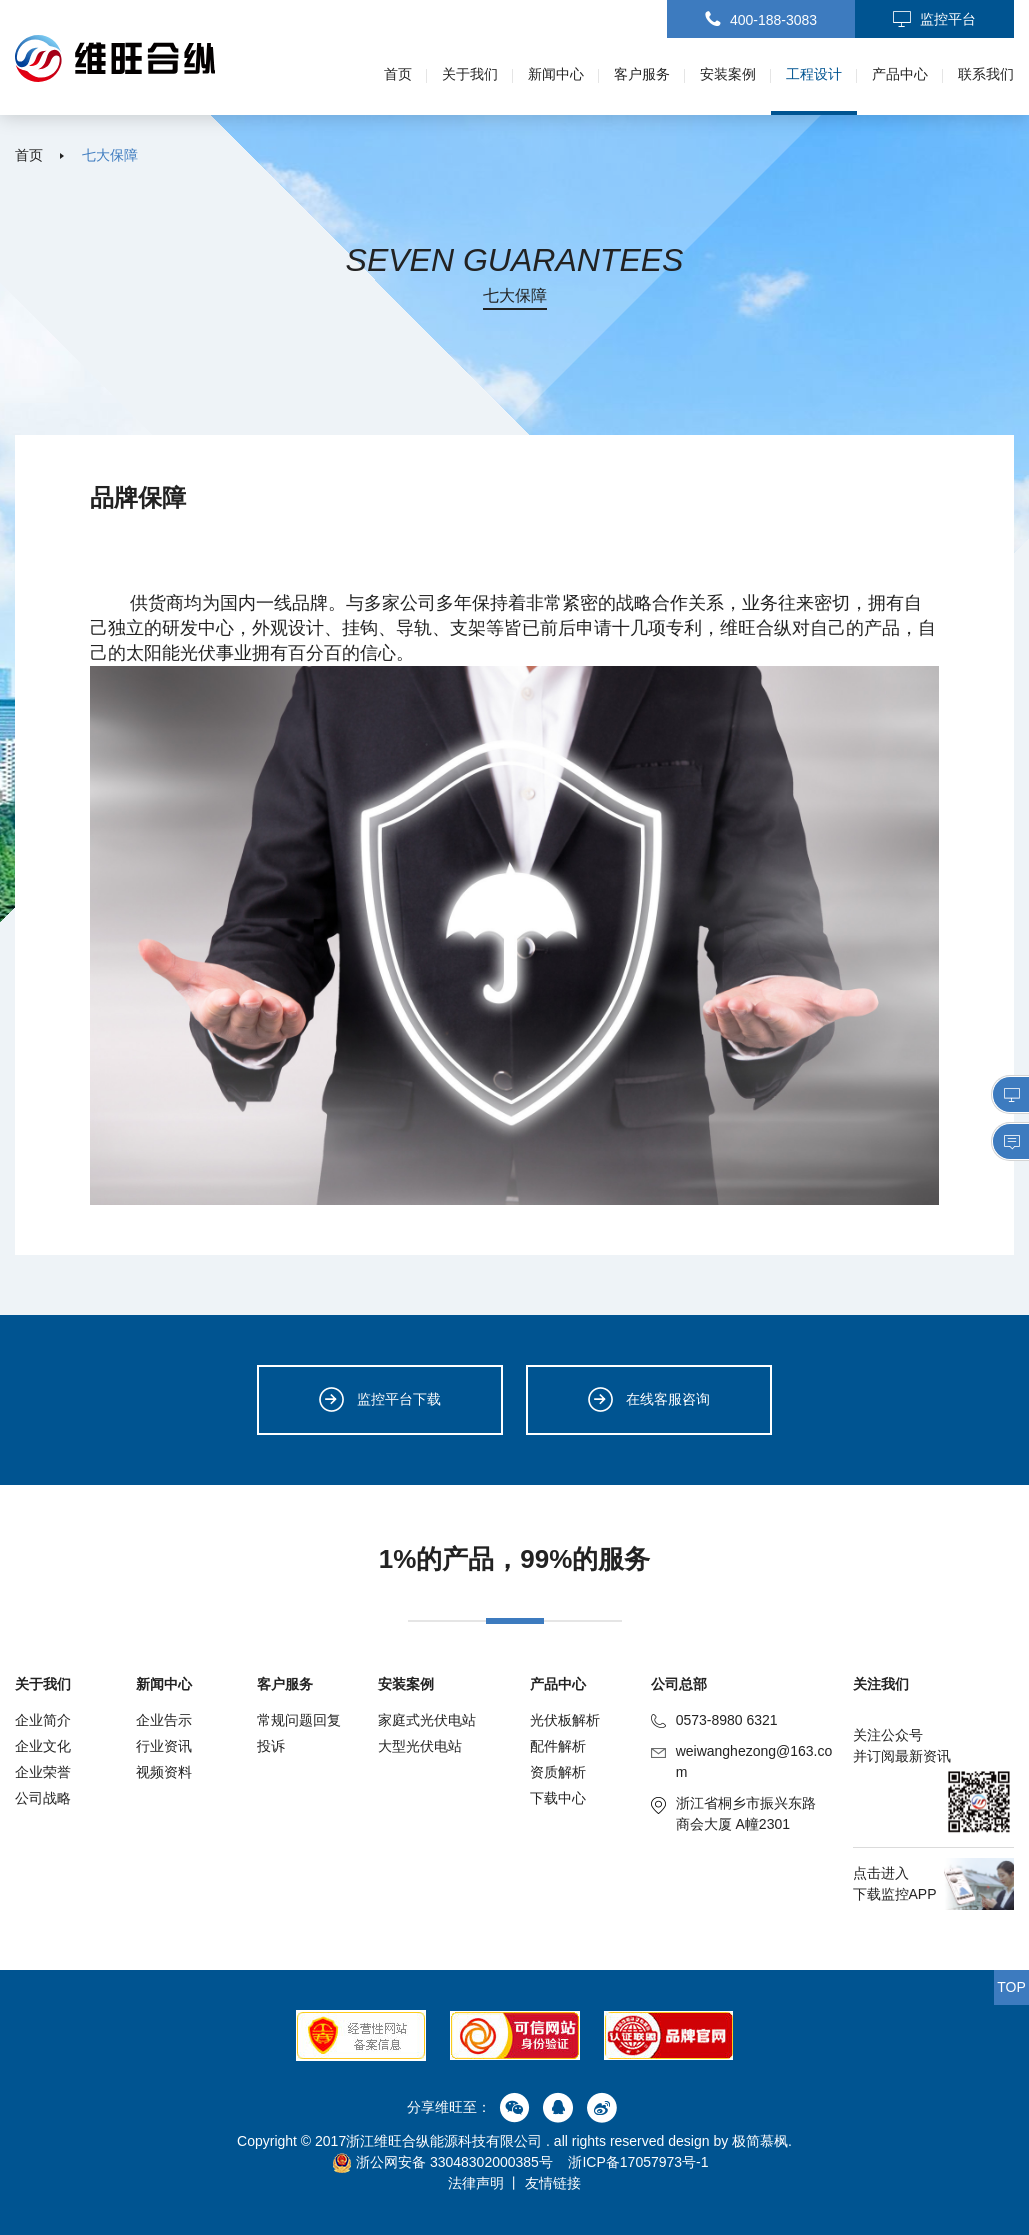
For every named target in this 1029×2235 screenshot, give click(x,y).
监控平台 (934, 20)
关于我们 (470, 74)
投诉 (271, 1746)
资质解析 (558, 1772)
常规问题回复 (299, 1720)
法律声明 (476, 2183)
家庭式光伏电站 (427, 1720)
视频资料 (164, 1772)
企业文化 (43, 1746)
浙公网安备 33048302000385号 (442, 2162)
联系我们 (986, 74)
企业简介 (43, 1720)
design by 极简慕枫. (730, 2141)
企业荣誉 (43, 1772)
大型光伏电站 (420, 1746)
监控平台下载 (380, 1400)
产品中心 (900, 74)
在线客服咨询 (649, 1400)
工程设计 (814, 74)
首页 (398, 74)
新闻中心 (556, 74)
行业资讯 (164, 1746)
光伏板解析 (565, 1720)
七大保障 (110, 155)
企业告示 (164, 1720)
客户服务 (642, 74)
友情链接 (553, 2183)
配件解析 (558, 1746)
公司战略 (43, 1798)
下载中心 (558, 1798)
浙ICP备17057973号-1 (638, 2162)
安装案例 (728, 74)
